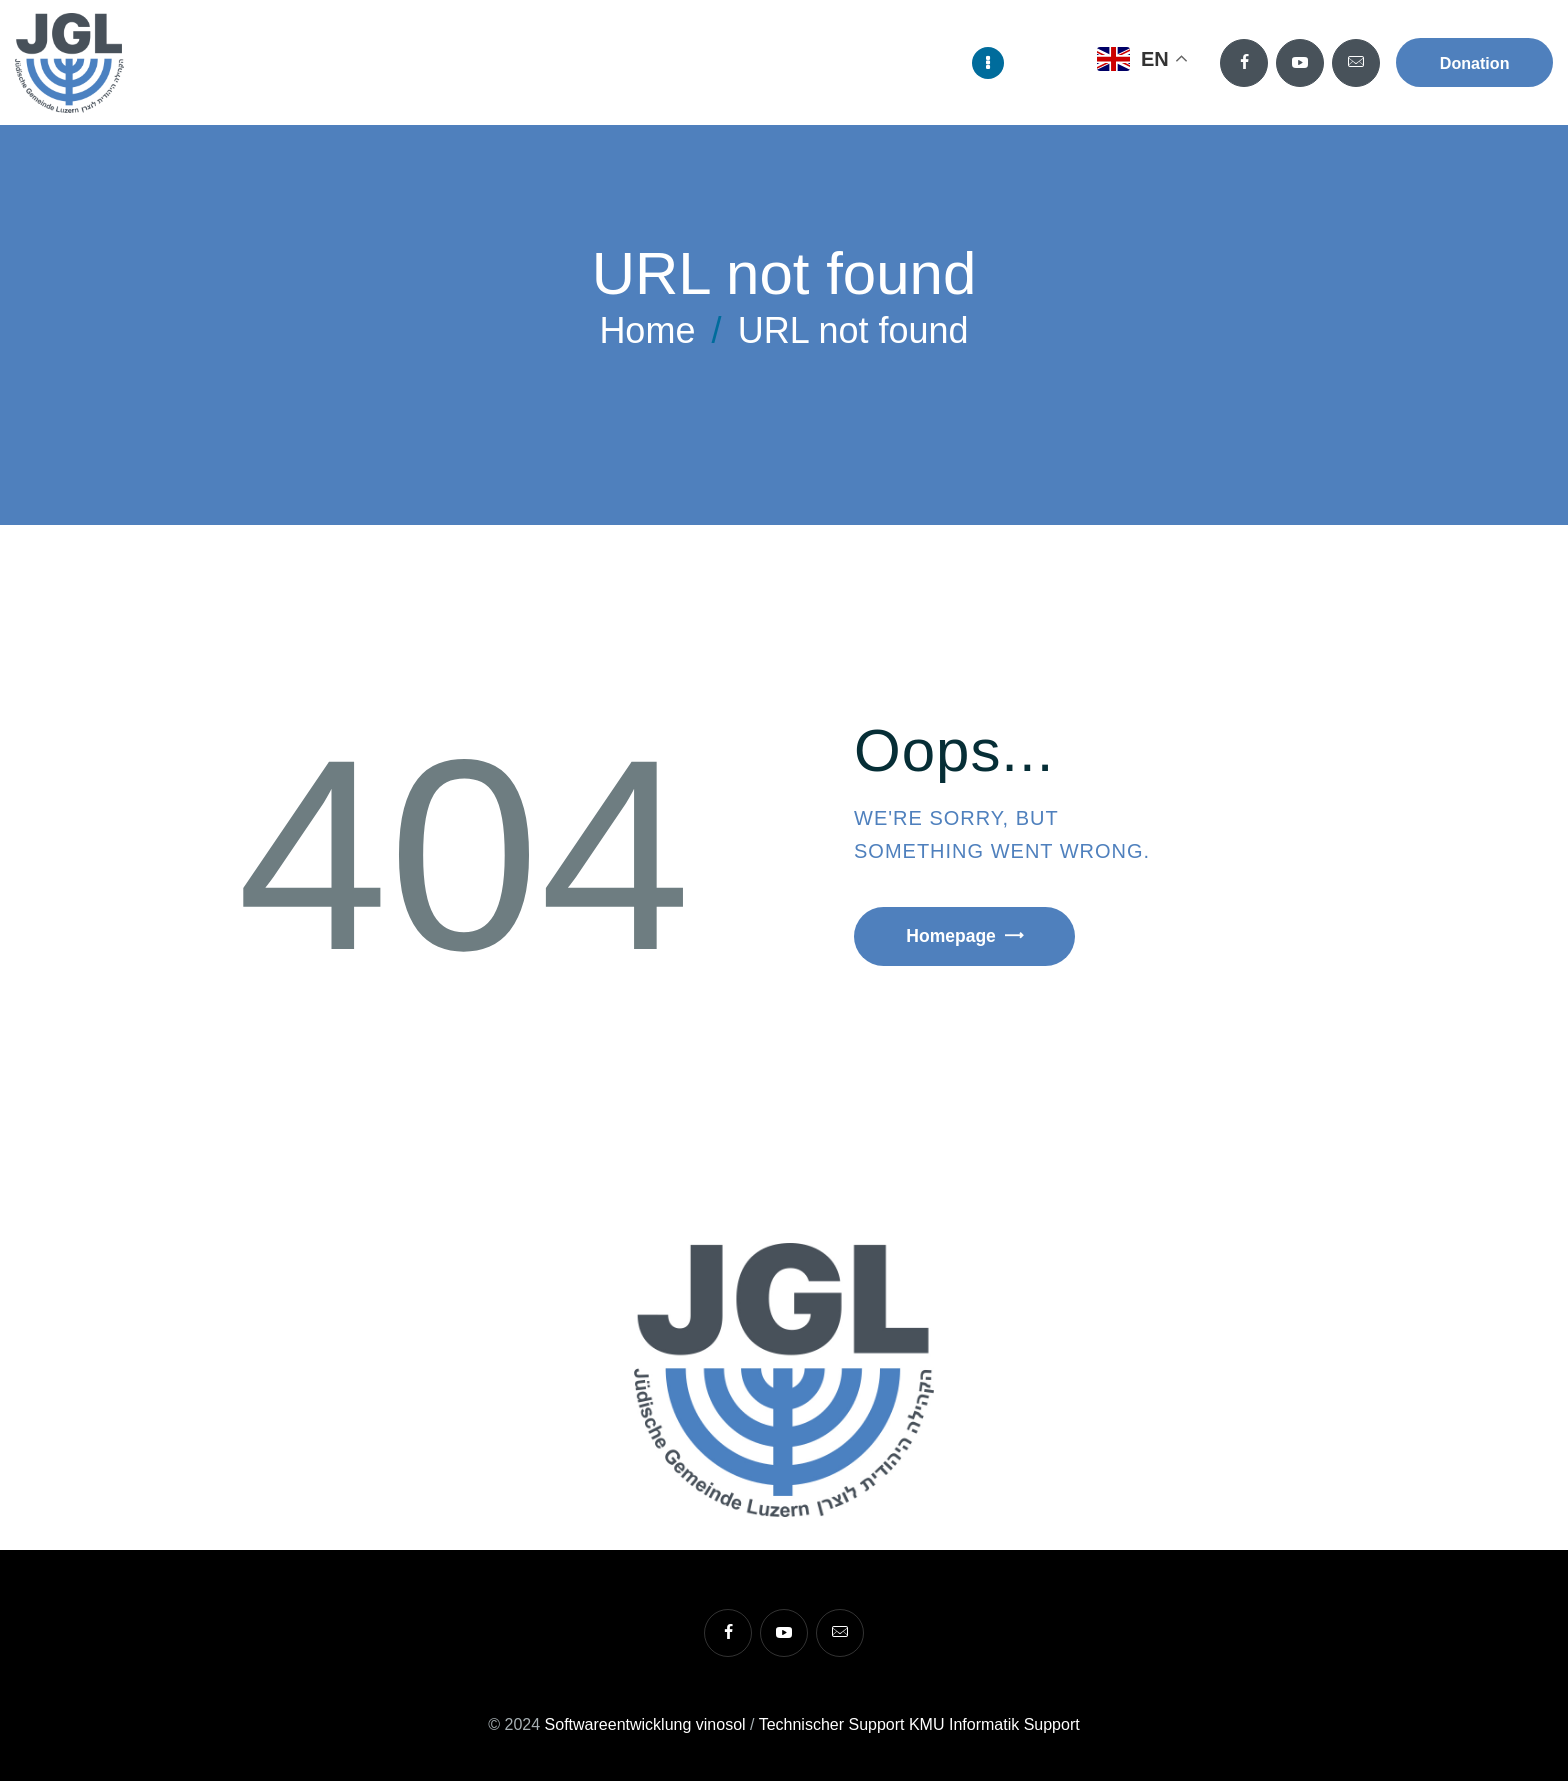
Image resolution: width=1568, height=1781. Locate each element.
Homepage (956, 938)
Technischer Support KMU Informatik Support (919, 1724)
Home (647, 331)
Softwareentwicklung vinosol (645, 1724)
